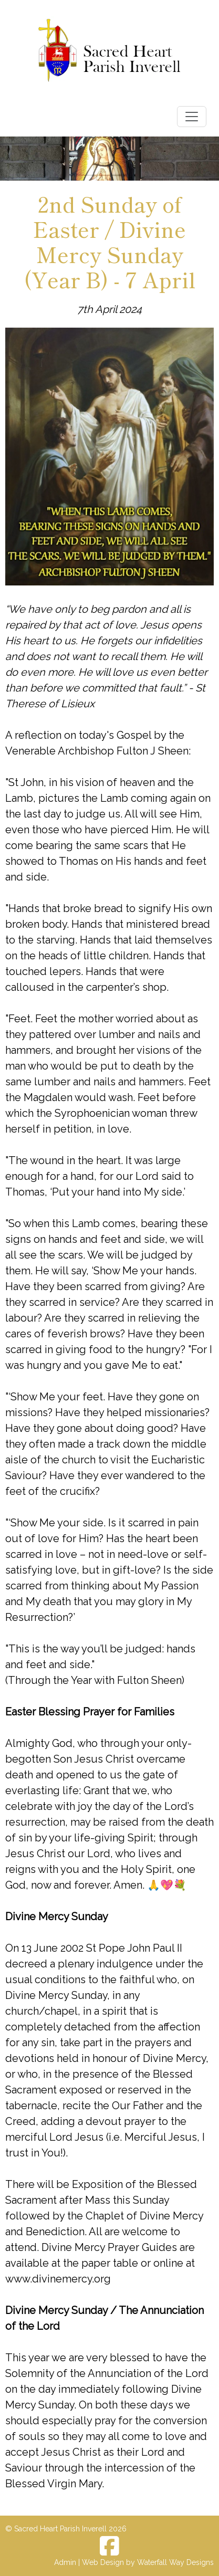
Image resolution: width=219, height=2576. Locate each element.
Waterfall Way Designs (175, 2562)
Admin (65, 2562)
